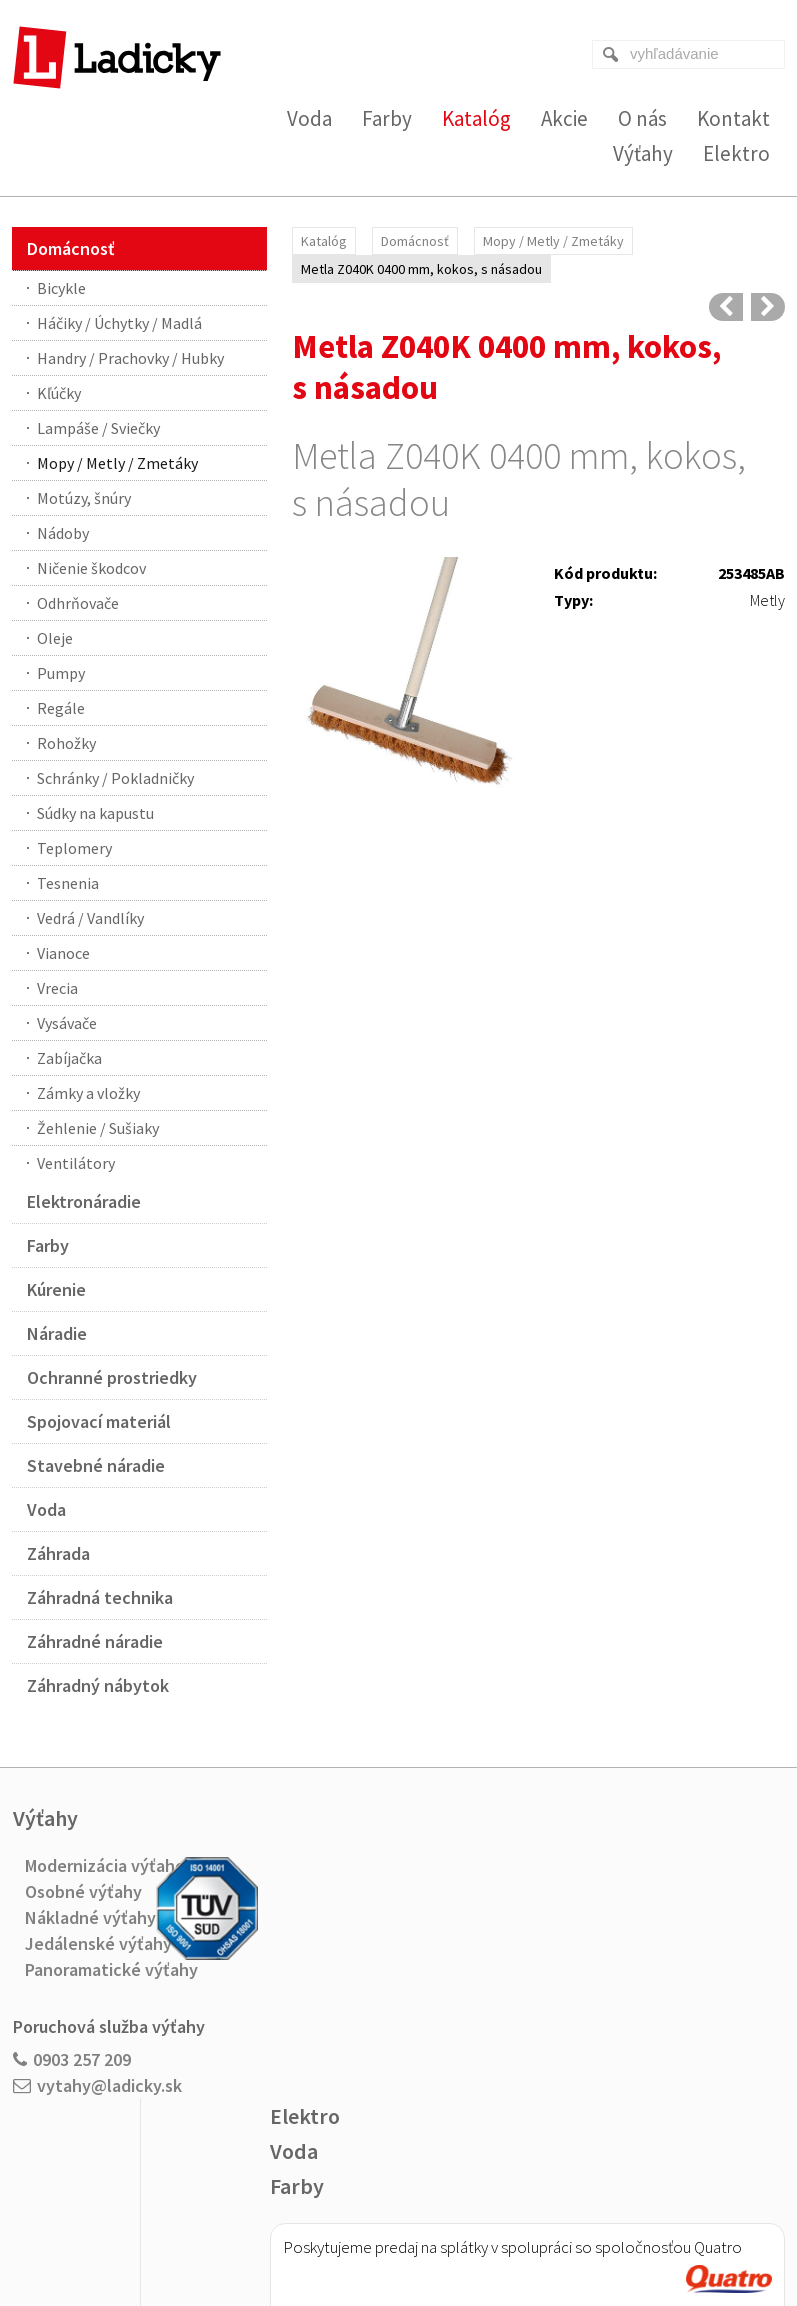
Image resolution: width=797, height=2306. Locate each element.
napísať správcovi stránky (357, 2227)
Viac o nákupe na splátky (410, 2068)
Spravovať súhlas (687, 2227)
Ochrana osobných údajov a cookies (533, 2227)
